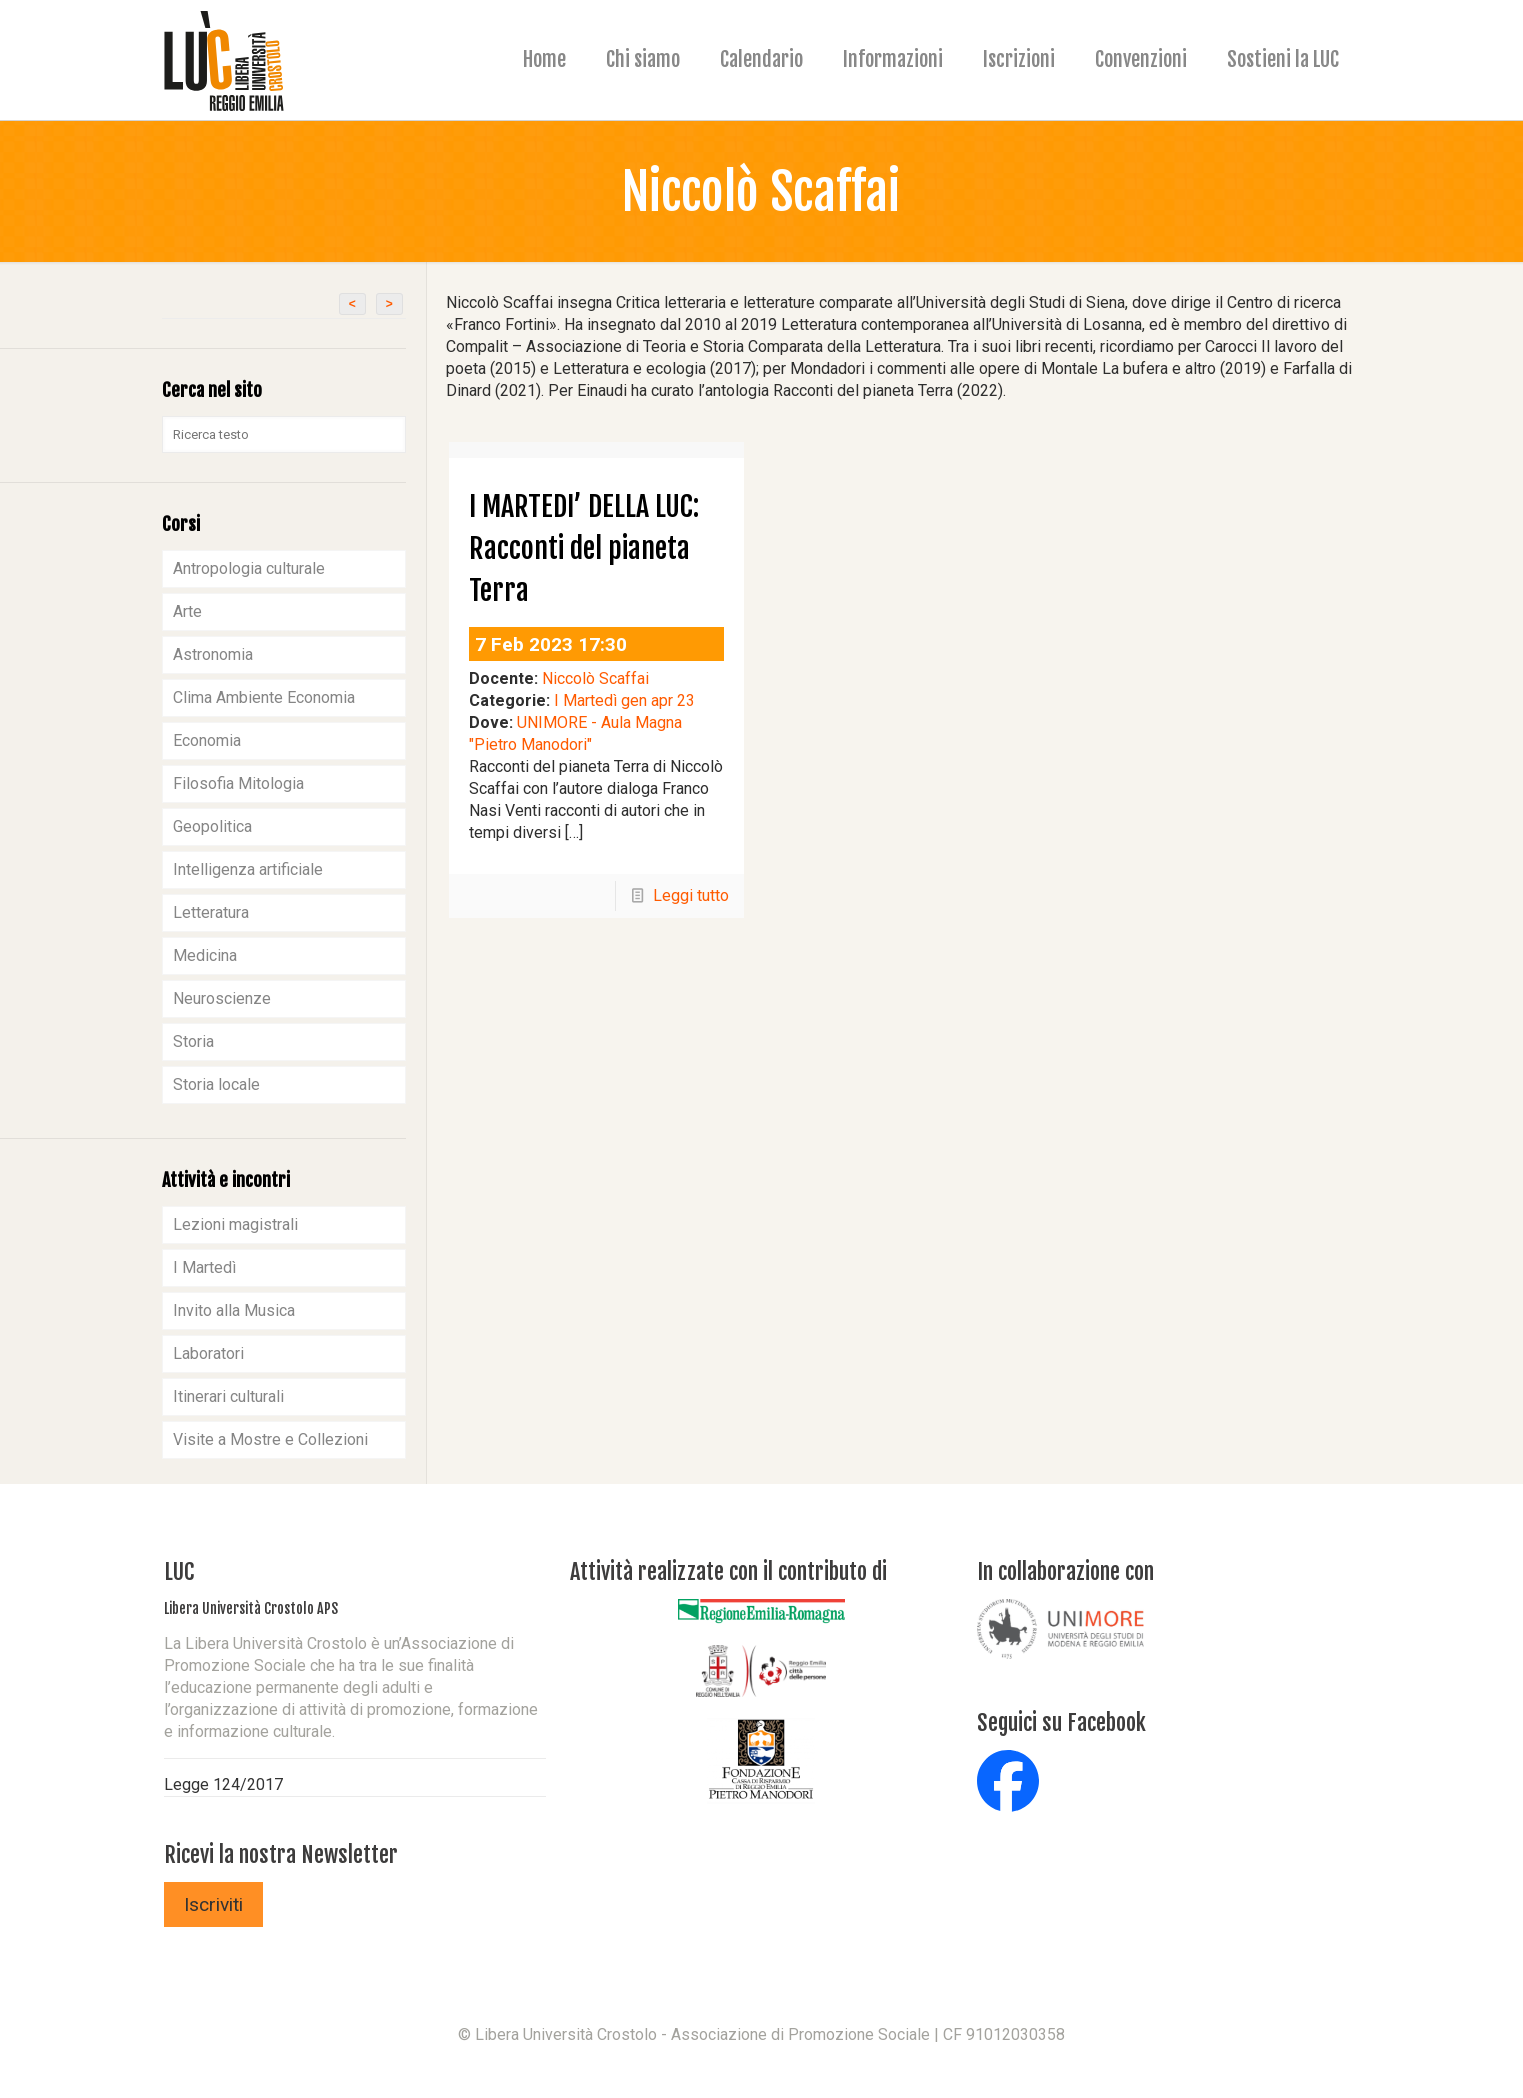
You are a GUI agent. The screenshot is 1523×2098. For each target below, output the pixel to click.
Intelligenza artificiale (248, 869)
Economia (207, 740)
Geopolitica (212, 826)
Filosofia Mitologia (238, 783)
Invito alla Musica (234, 1310)
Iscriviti (213, 1904)
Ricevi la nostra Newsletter (281, 1854)
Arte (187, 611)
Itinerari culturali (228, 1396)
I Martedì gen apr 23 (624, 700)
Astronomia (213, 654)
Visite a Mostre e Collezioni (270, 1439)
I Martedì (204, 1267)
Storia (193, 1041)
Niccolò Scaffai (595, 678)
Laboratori (208, 1353)
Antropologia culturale (249, 568)
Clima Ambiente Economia (264, 697)
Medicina (205, 955)
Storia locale (216, 1084)
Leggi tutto (691, 895)
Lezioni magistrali (235, 1224)
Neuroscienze (222, 998)
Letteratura (211, 912)
